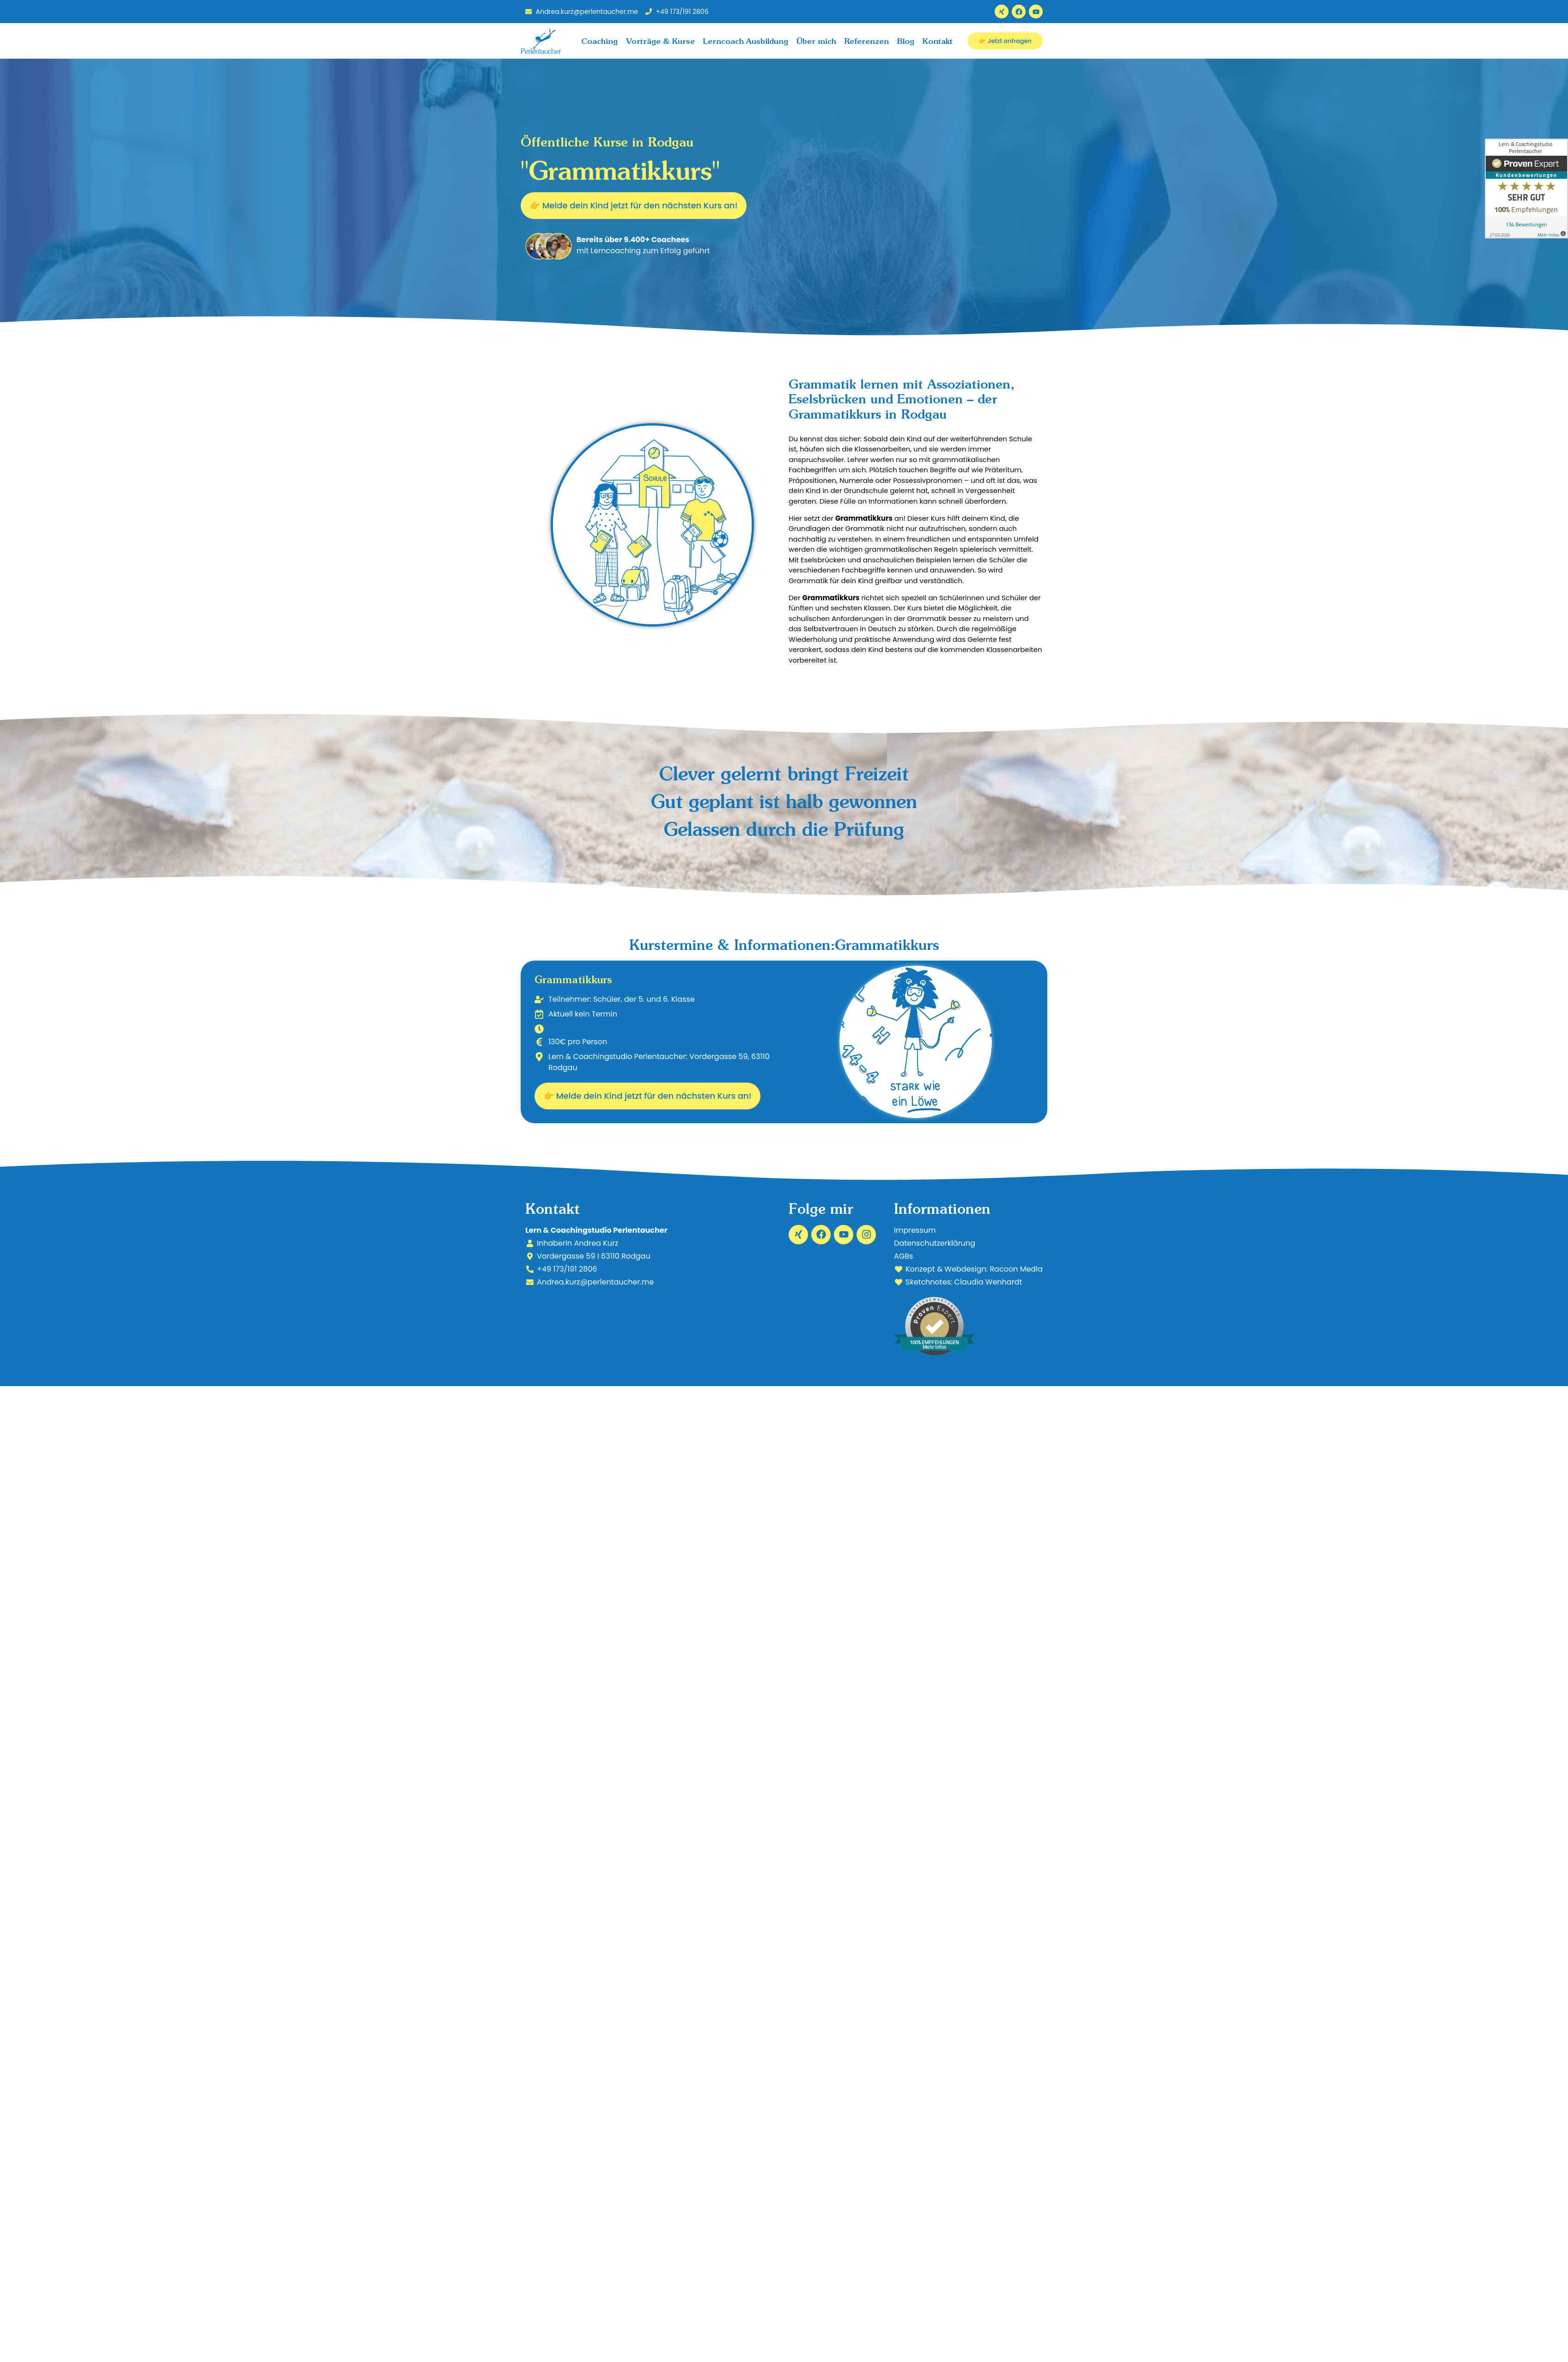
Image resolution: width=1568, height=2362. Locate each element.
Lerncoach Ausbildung (745, 41)
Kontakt (938, 41)
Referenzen (867, 41)
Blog (905, 41)
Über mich (816, 41)
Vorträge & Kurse (660, 41)
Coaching (599, 41)
